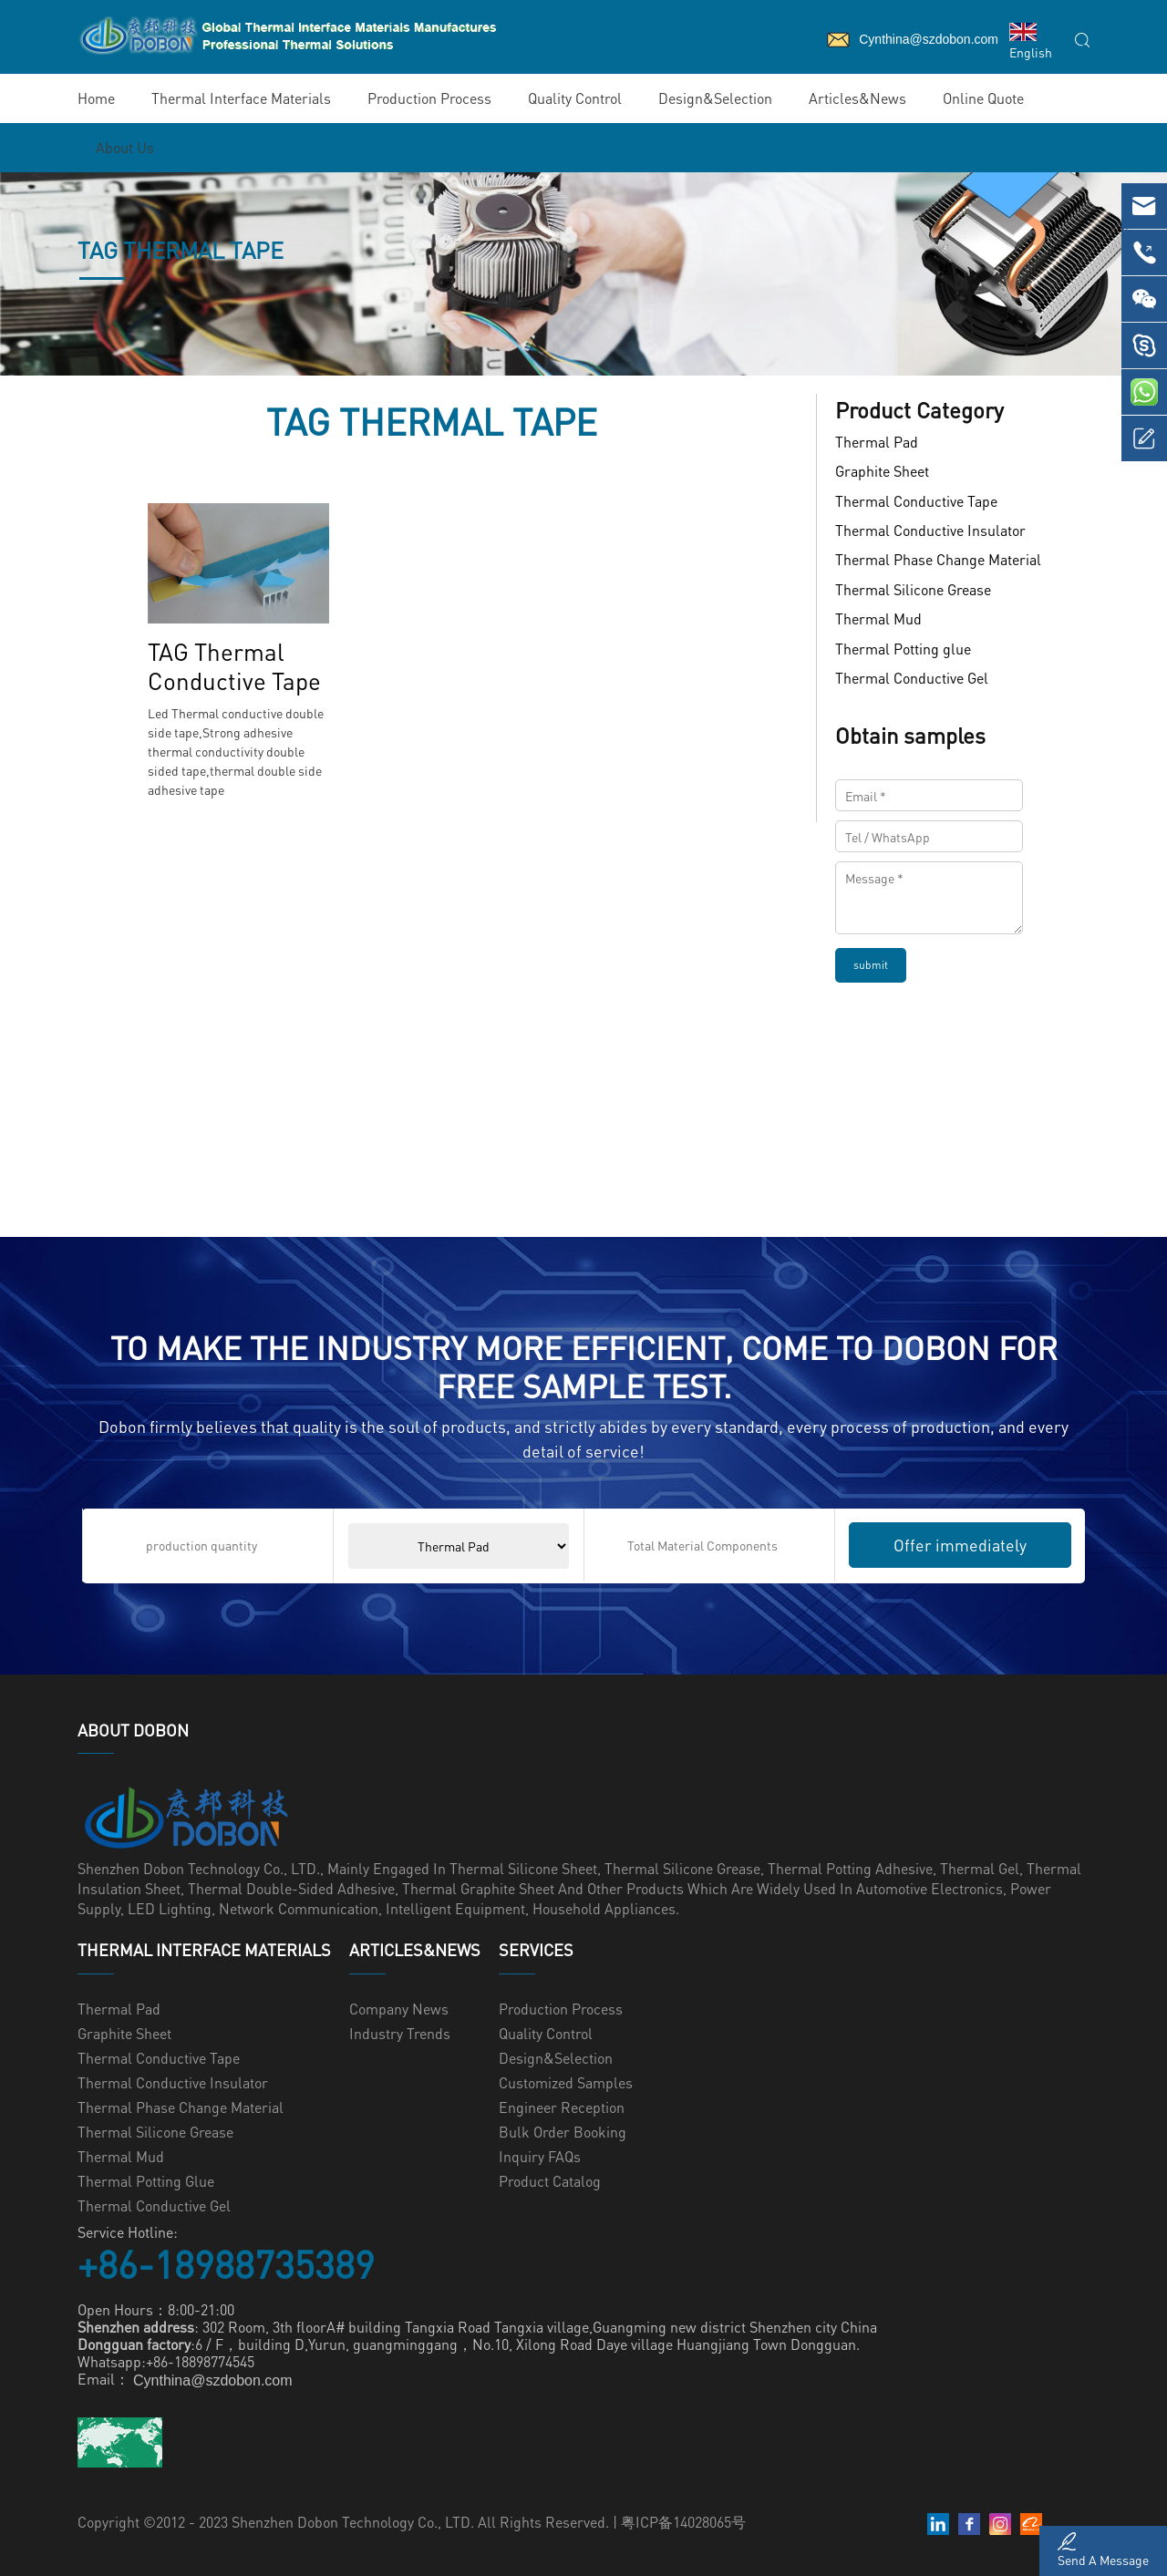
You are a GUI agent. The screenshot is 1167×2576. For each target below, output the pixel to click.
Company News (399, 2008)
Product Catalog (550, 2180)
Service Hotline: (127, 2231)
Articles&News (857, 98)
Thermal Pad (876, 441)
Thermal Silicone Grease (913, 589)
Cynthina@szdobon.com (213, 2381)
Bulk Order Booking (562, 2131)
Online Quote (983, 98)
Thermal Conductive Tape (916, 500)
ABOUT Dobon (133, 1730)
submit (870, 965)
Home (96, 98)
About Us (125, 147)
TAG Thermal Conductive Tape (234, 665)
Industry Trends (399, 2033)
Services (536, 1950)
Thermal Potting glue (903, 648)
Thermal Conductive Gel (911, 677)
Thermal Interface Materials (241, 98)
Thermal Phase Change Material (938, 560)
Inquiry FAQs (540, 2156)
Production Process (429, 98)
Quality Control (575, 98)
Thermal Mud (878, 619)
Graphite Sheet (882, 471)
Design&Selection (715, 98)
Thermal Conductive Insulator (930, 530)
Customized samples (566, 2082)
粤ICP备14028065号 (683, 2521)
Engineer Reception (562, 2107)
